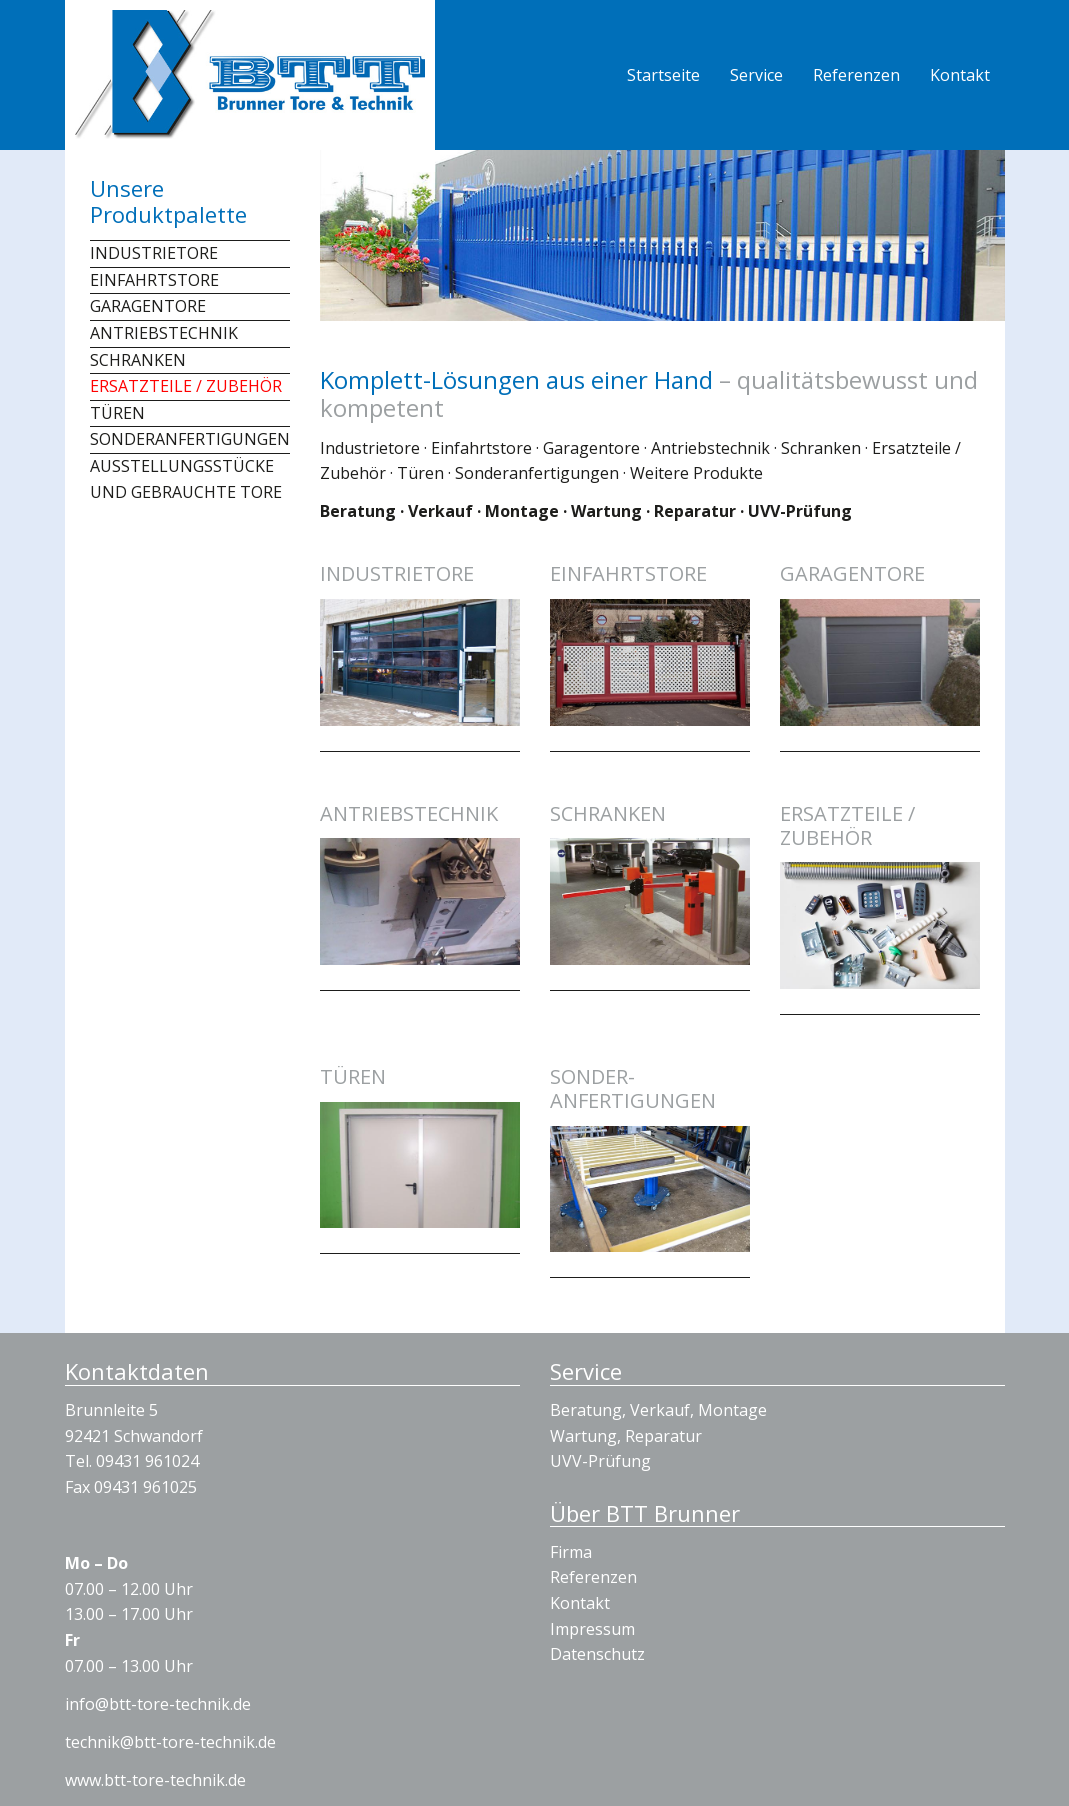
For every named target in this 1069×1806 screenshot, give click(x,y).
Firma (571, 1552)
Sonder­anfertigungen (633, 1088)
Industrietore (154, 253)
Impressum (592, 1629)
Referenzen (856, 75)
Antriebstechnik (164, 333)
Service (756, 75)
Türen (117, 413)
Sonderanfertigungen (190, 439)
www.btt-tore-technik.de (155, 1780)
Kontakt (960, 75)
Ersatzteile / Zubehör (186, 386)
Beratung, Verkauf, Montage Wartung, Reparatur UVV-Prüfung (658, 1435)
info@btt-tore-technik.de (158, 1704)
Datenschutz (597, 1654)
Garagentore (148, 306)
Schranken (138, 360)
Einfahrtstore (154, 280)
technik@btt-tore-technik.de (170, 1742)
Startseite (663, 75)
